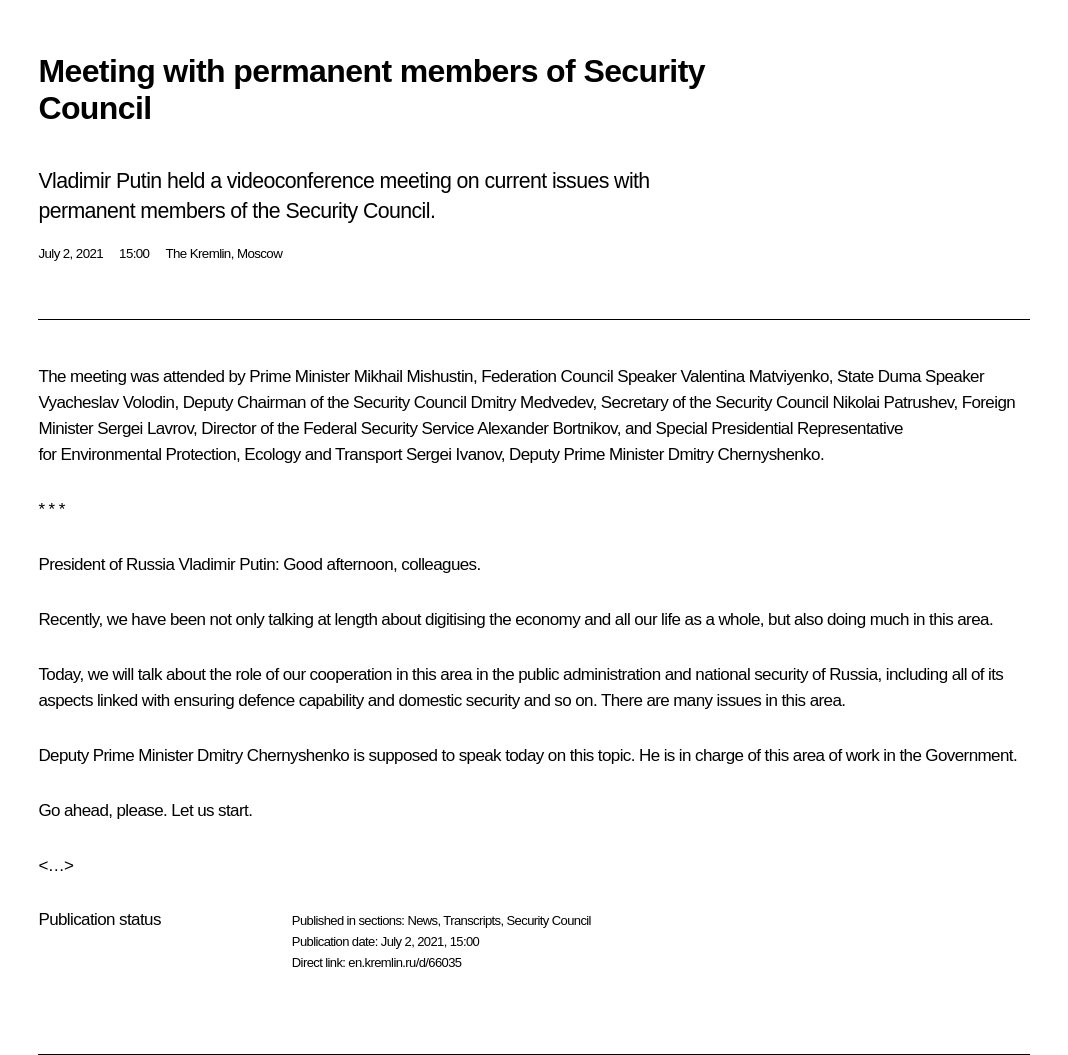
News (422, 920)
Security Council (549, 920)
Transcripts (471, 920)
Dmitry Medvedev (531, 402)
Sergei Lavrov (145, 428)
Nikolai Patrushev (893, 402)
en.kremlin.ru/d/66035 (404, 962)
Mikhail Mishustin (413, 376)
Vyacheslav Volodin (106, 402)
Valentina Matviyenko (754, 376)
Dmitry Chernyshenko (744, 454)
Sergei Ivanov (453, 454)
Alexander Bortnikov (546, 428)
